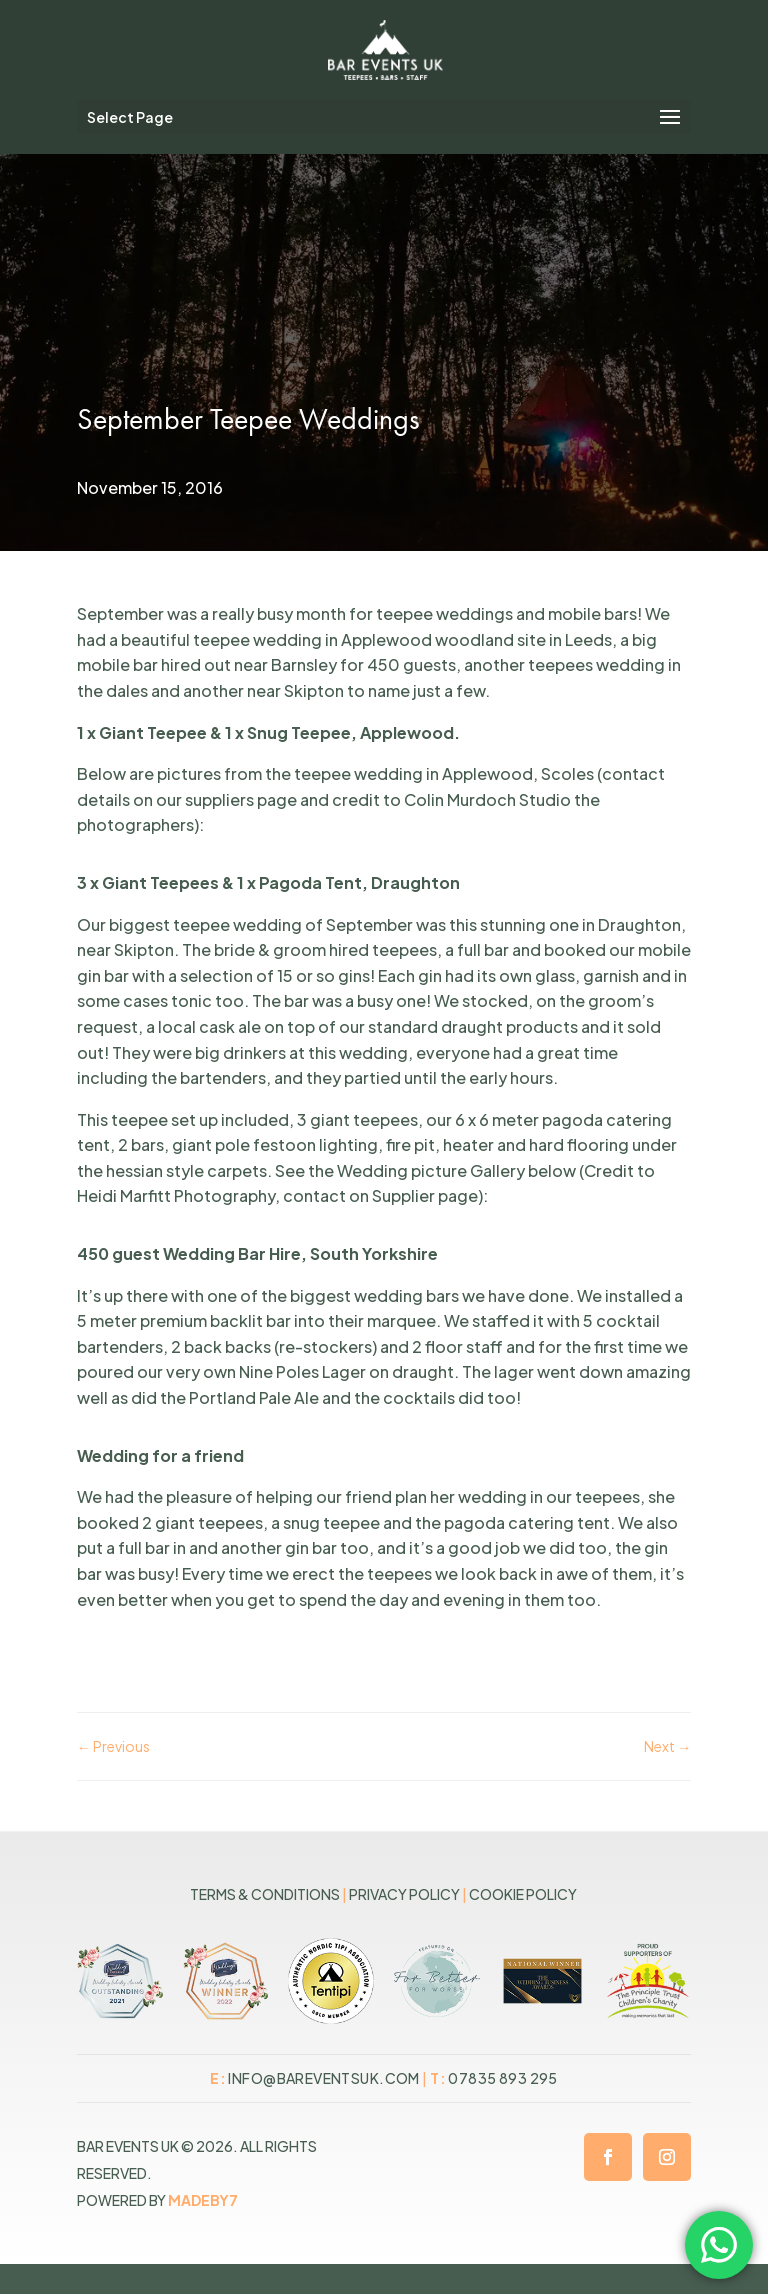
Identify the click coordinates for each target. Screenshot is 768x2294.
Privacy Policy (404, 1894)
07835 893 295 (502, 2078)
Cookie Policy (523, 1894)
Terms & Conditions (265, 1894)
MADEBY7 (203, 2200)
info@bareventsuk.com (323, 2078)
